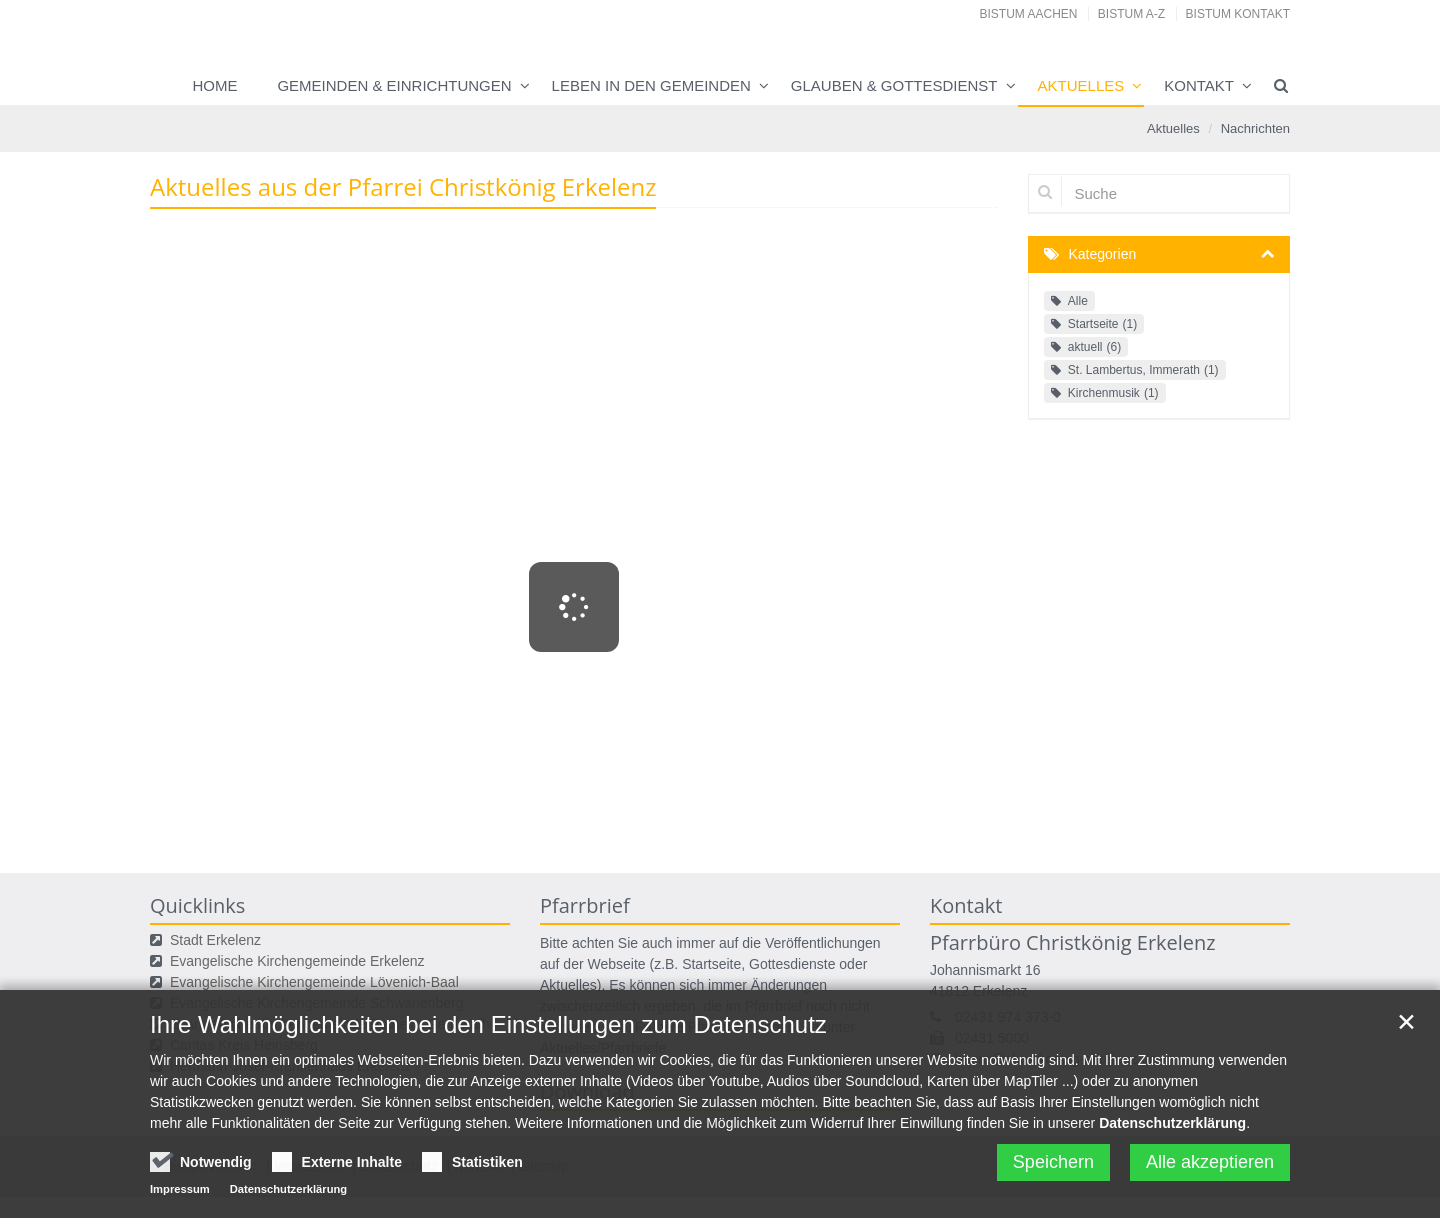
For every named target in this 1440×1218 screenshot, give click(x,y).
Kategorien (1103, 254)
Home (214, 85)
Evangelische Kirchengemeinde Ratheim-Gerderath (330, 1024)
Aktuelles (1081, 85)
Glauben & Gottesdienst (894, 85)
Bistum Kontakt (1238, 14)
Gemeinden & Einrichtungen (394, 85)
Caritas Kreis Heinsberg (244, 1045)
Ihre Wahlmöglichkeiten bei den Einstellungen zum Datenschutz (488, 1078)
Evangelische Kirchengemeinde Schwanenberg (316, 1003)
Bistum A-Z (1131, 14)
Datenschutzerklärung (1172, 1177)
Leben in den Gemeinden (651, 85)
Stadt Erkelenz (215, 940)
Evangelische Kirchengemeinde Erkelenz (297, 961)
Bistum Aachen (1029, 14)
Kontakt (1199, 85)
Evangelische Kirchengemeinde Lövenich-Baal (314, 982)
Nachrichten (1255, 128)
